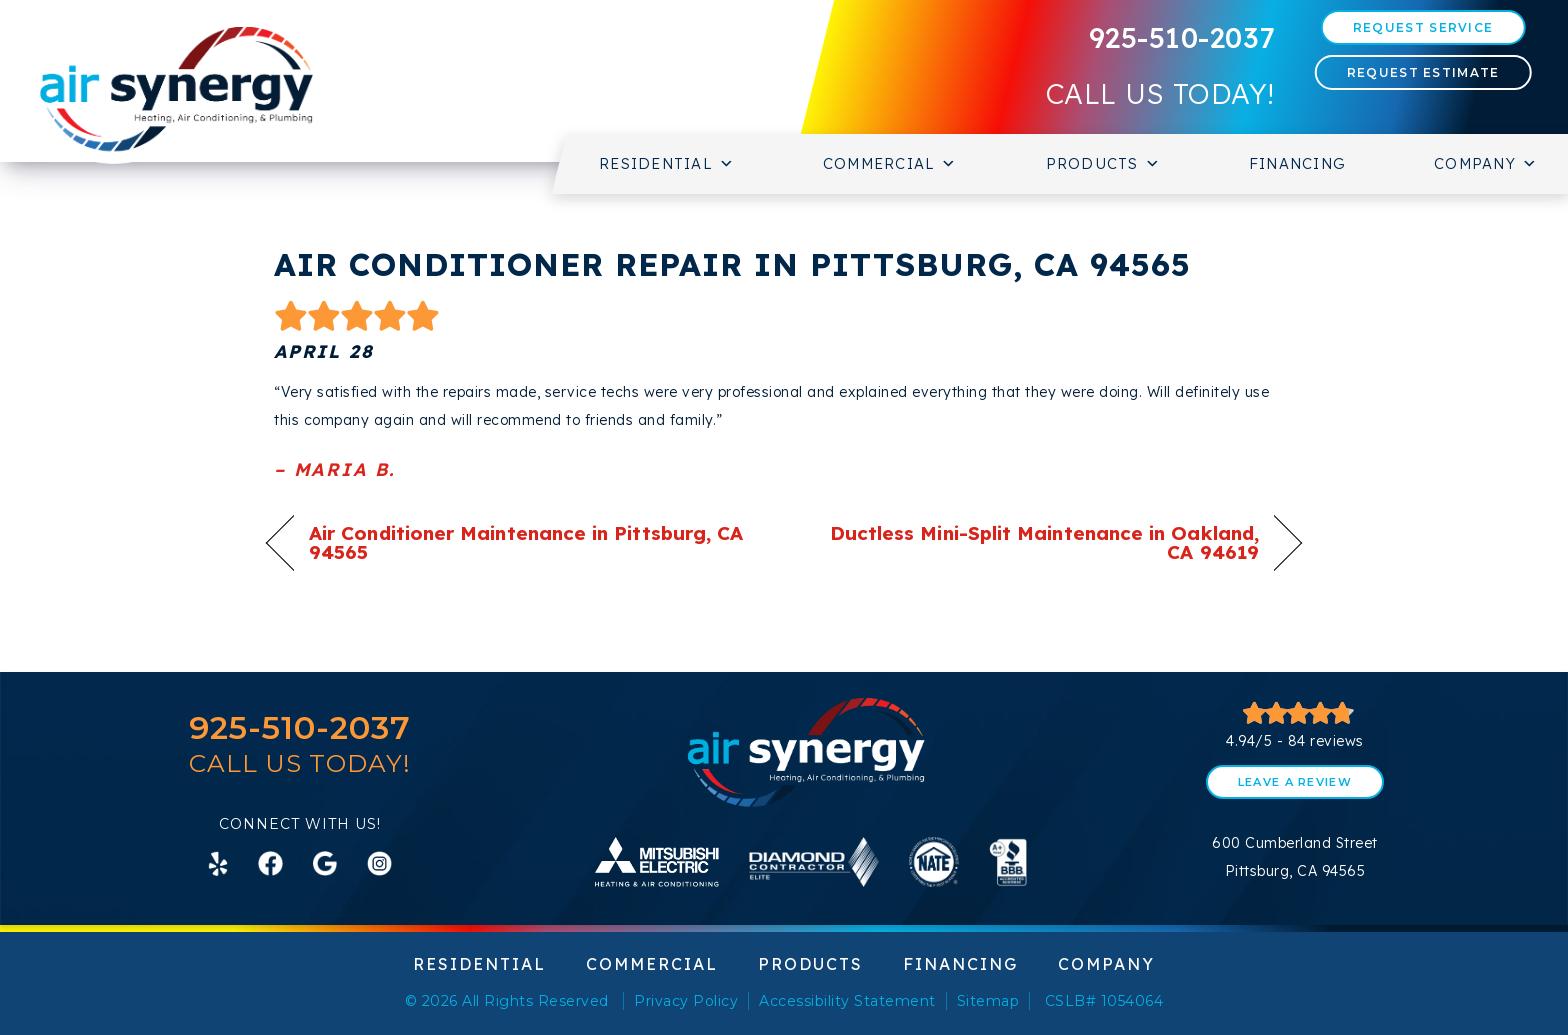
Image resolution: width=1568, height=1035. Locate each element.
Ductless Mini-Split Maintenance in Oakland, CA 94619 (1037, 543)
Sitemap (988, 1001)
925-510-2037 (1182, 37)
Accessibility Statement (847, 1001)
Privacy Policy (686, 1001)
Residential (667, 164)
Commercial (890, 164)
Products (1103, 164)
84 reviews (1326, 741)
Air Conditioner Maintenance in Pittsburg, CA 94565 (526, 543)
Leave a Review (1295, 782)
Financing (1297, 163)
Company (1486, 164)
